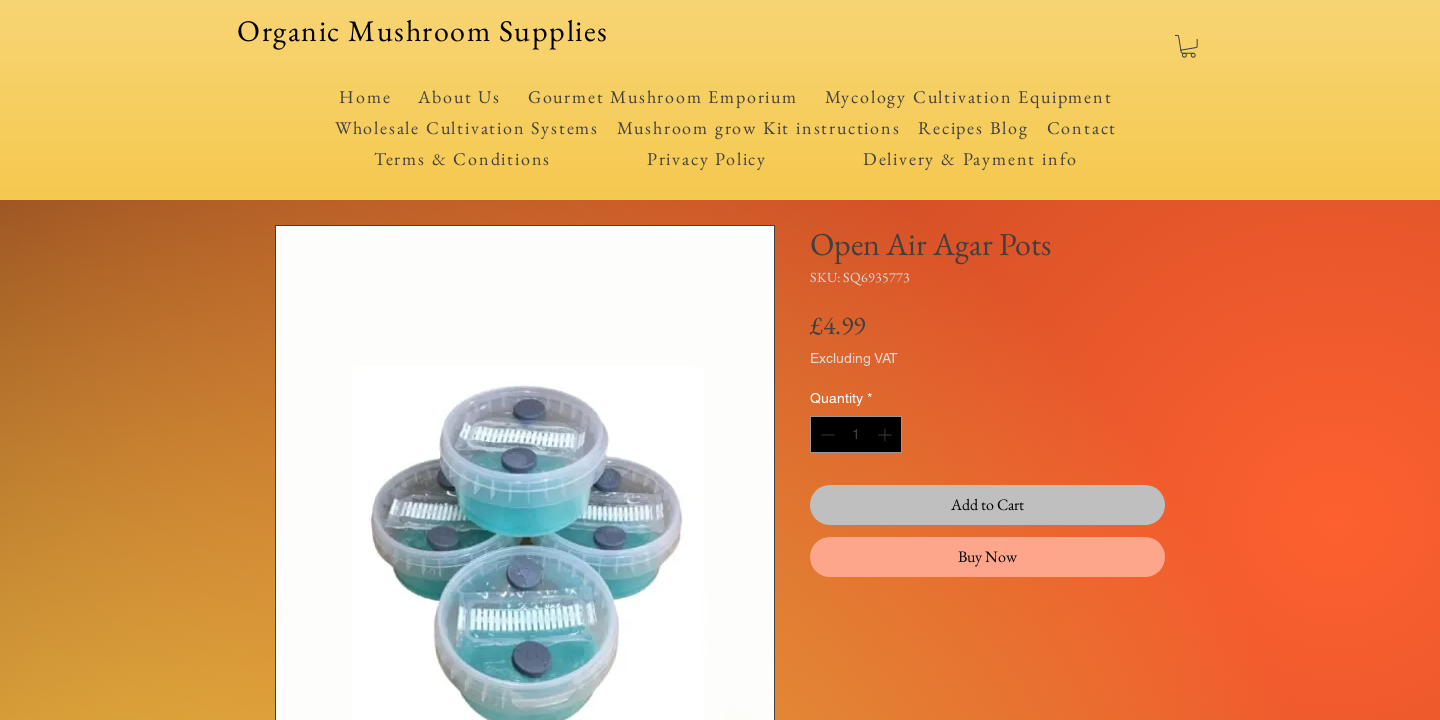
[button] (1188, 46)
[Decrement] (825, 434)
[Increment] (886, 434)
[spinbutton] (856, 434)
